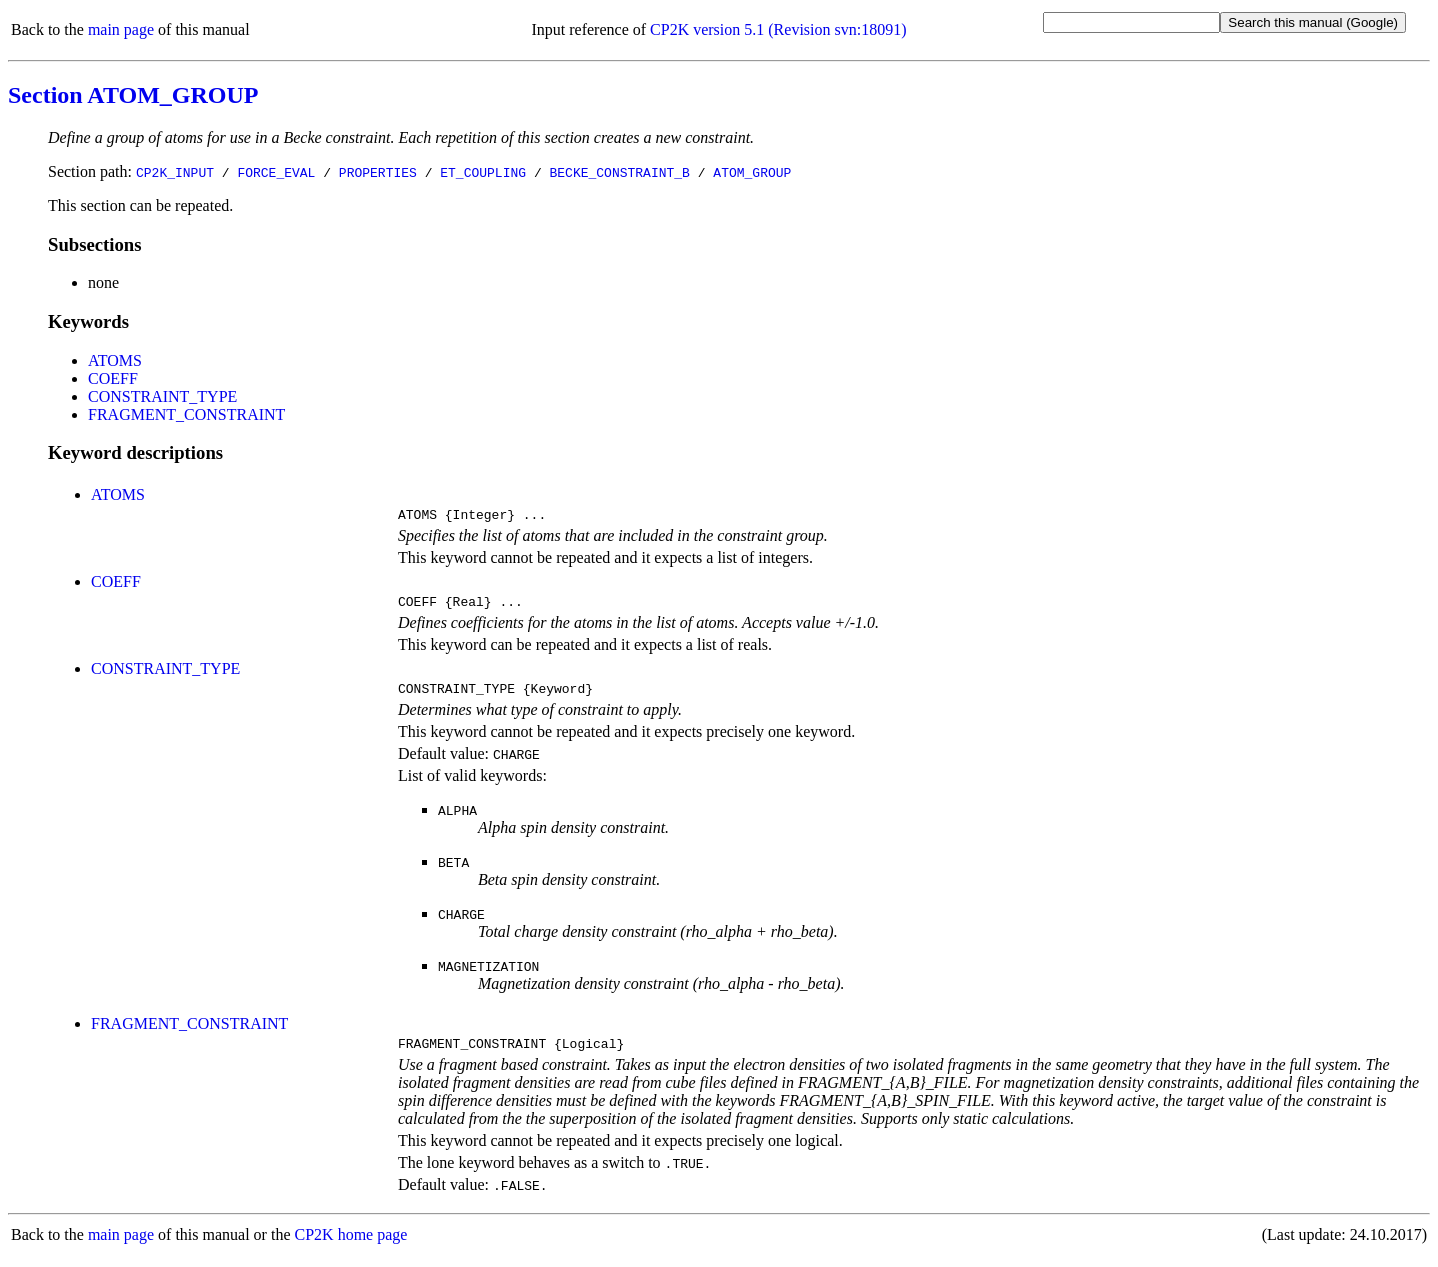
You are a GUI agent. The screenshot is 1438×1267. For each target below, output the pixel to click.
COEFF (113, 378)
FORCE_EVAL (276, 172)
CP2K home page (351, 1246)
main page (121, 29)
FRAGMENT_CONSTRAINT (186, 414)
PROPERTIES (378, 172)
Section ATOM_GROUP (133, 95)
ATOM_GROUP (752, 172)
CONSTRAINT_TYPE (162, 396)
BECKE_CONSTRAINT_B (619, 172)
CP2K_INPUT (175, 172)
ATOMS (115, 360)
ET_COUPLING (483, 172)
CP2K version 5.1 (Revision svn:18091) (778, 29)
